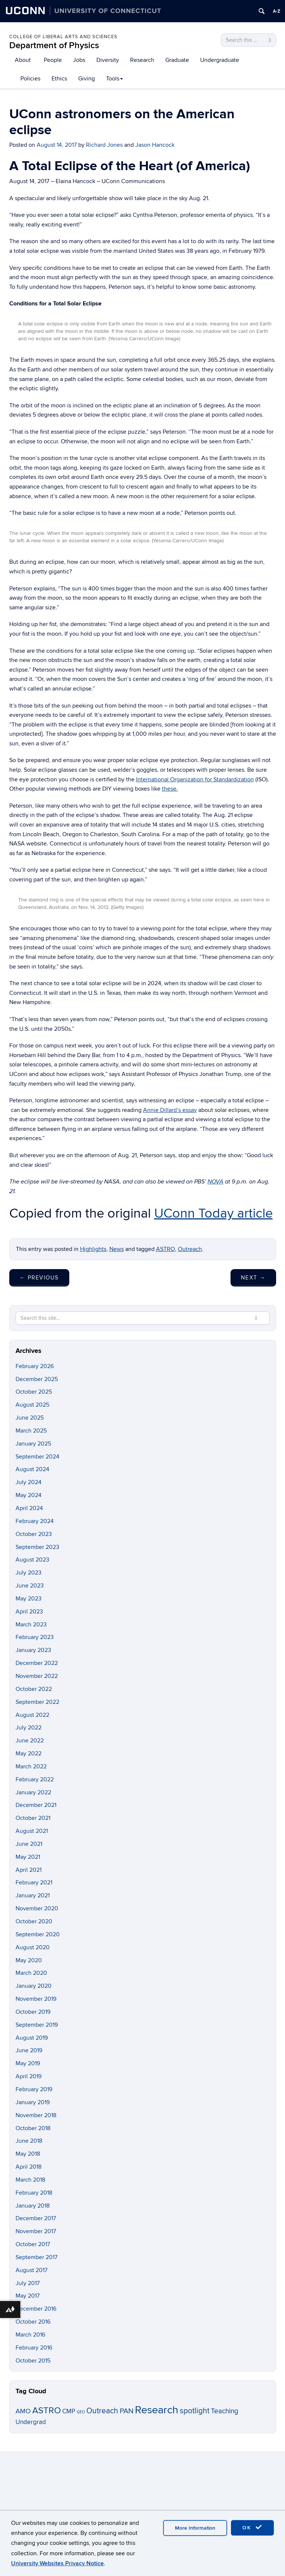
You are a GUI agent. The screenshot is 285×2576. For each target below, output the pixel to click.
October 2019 (33, 2012)
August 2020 (33, 1947)
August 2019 (32, 2038)
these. (170, 788)
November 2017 (36, 2231)
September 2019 (37, 2025)
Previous (39, 1277)
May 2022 (29, 1753)
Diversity (107, 60)
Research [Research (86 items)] (156, 2410)
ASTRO (165, 1249)
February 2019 (34, 2089)
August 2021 (32, 1831)
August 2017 (31, 2270)
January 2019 (33, 2102)
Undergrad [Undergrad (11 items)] (31, 2422)
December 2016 (36, 2308)
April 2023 (29, 1611)
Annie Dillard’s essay (170, 1110)
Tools (114, 78)
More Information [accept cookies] (195, 2528)
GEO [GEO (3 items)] (81, 2412)
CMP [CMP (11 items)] (68, 2411)
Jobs (79, 60)
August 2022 (32, 1715)
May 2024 (29, 1495)
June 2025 (30, 1417)
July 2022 (29, 1727)
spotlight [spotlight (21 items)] (194, 2411)
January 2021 (33, 1895)
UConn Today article (213, 1213)
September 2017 (36, 2257)
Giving (86, 78)
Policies (30, 78)
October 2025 (34, 1391)
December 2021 (36, 1805)
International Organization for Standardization (195, 779)
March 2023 (31, 1624)
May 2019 (28, 2063)
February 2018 (34, 2192)
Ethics (59, 78)
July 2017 (28, 2283)
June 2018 (29, 2141)
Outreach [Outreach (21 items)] (102, 2411)
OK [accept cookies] (252, 2527)
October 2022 (34, 1689)
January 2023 (33, 1650)
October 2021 (33, 1818)
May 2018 (28, 2154)
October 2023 (34, 1534)
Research (142, 60)
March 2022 (31, 1766)
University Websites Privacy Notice (57, 2563)
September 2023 (37, 1547)
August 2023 (32, 1559)
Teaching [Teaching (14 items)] (224, 2411)
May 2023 (29, 1598)
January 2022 (33, 1792)
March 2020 (31, 1973)
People (53, 60)
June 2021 (29, 1844)
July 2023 (29, 1572)
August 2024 (32, 1469)
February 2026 (35, 1366)
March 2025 (31, 1430)
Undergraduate (219, 60)
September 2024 (37, 1456)
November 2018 (36, 2115)
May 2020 (29, 1960)
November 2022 (37, 1676)
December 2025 (37, 1379)
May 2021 (28, 1857)
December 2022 (37, 1663)
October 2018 (33, 2128)
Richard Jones (104, 145)
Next (253, 1277)
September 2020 (38, 1934)
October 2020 (34, 1921)
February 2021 (34, 1882)
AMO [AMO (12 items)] (23, 2411)
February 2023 (35, 1637)
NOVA (215, 1181)
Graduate (177, 60)
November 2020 (37, 1908)
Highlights (93, 1249)
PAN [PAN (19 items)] (126, 2411)
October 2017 (33, 2244)
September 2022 (37, 1702)
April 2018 (29, 2167)
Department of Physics (54, 45)
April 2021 (29, 1870)
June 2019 (29, 2050)
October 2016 (33, 2321)
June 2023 (30, 1585)
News (116, 1249)
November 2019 (36, 1999)
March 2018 (30, 2179)
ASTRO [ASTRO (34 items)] (46, 2410)
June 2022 (30, 1740)
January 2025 (33, 1443)
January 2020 (34, 1986)
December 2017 (36, 2218)
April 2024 (29, 1508)
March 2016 (30, 2334)
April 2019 (29, 2076)
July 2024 (29, 1482)
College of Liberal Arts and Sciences (63, 37)
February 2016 (34, 2347)
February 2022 (35, 1779)
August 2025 (32, 1404)
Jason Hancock (155, 145)
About (23, 60)
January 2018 (33, 2205)
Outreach (190, 1249)
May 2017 (28, 2295)
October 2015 (33, 2360)
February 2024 (35, 1521)
